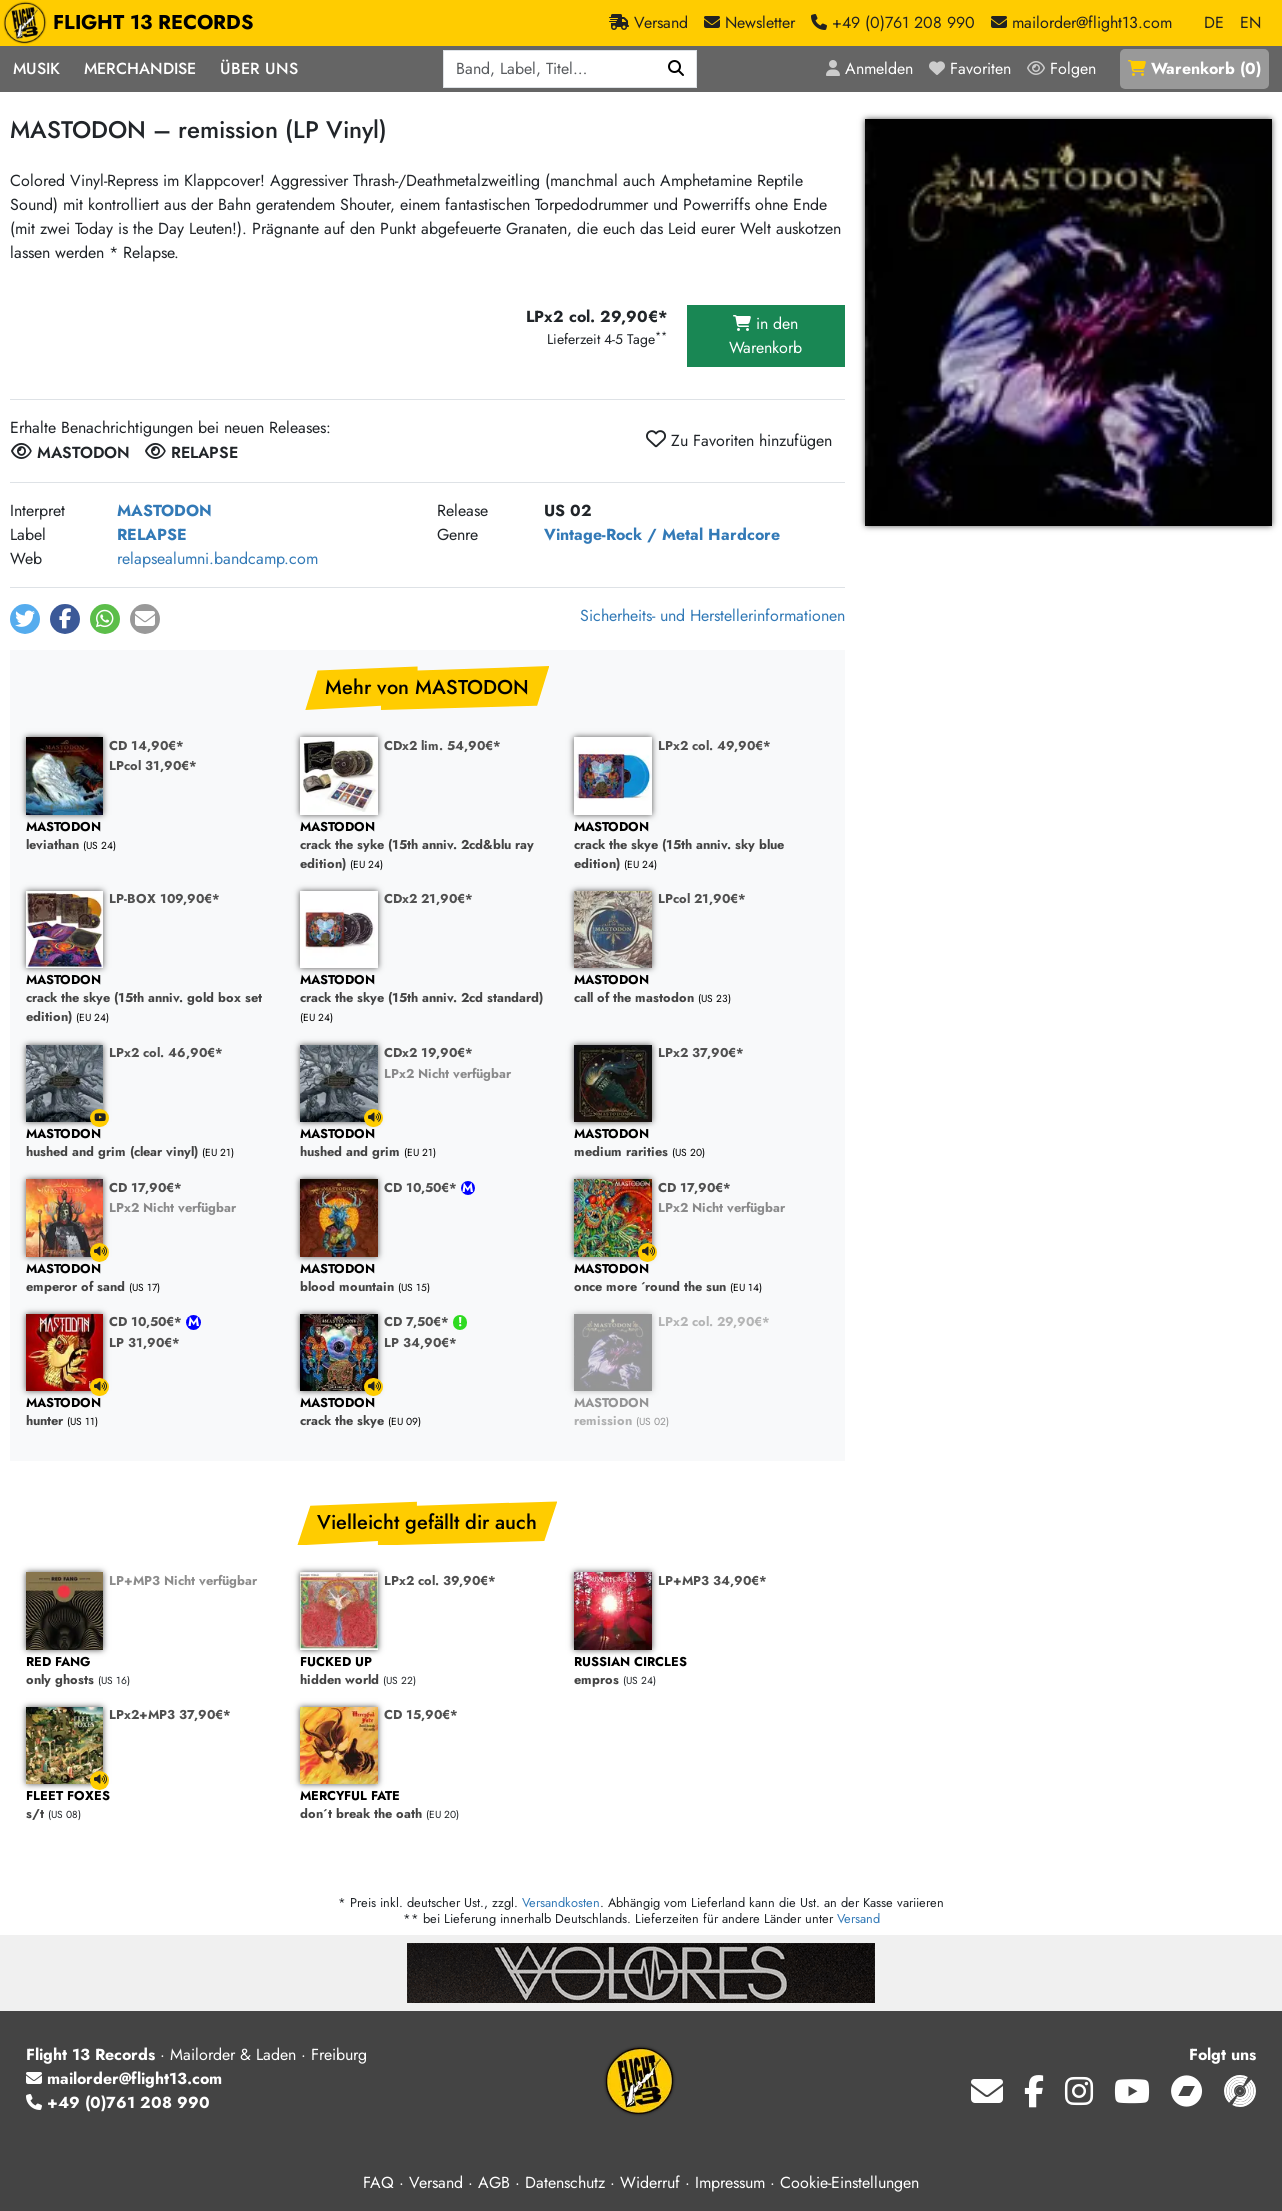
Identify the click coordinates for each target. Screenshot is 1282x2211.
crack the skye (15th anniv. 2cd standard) (427, 989)
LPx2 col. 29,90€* (714, 1321)
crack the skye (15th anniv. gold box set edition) (153, 999)
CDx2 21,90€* (428, 898)
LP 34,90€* (420, 1342)
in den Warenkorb (765, 335)
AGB (494, 2182)
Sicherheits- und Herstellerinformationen (712, 615)
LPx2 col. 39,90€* (440, 1580)
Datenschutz (565, 2182)
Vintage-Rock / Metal (623, 534)
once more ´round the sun (701, 1278)
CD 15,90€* (421, 1714)
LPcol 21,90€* (702, 898)
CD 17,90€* (145, 1187)
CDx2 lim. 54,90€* (442, 745)
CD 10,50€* (422, 1187)
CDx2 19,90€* (428, 1052)
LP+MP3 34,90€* (712, 1580)
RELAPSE (152, 534)
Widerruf (650, 2182)
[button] (25, 619)
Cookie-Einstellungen (849, 2182)
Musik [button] (36, 68)
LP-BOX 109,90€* (164, 898)
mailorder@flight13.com (124, 2078)
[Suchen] (676, 69)
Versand (858, 1918)
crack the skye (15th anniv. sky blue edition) (701, 846)
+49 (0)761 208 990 (118, 2102)
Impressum (730, 2182)
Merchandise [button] (140, 68)
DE (1214, 22)
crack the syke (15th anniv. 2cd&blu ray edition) (427, 846)
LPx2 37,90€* (701, 1052)
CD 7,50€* (418, 1321)
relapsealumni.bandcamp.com (217, 558)
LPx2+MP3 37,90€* (170, 1714)
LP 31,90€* (144, 1342)
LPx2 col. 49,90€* (714, 745)
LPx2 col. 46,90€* (166, 1052)
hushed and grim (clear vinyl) (153, 1143)
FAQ (378, 2182)
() (1194, 68)
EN (1250, 22)
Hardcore (744, 534)
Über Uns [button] (259, 68)
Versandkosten (561, 1902)
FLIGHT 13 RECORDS (133, 23)
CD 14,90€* (146, 745)
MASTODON (164, 510)
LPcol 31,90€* (153, 765)
